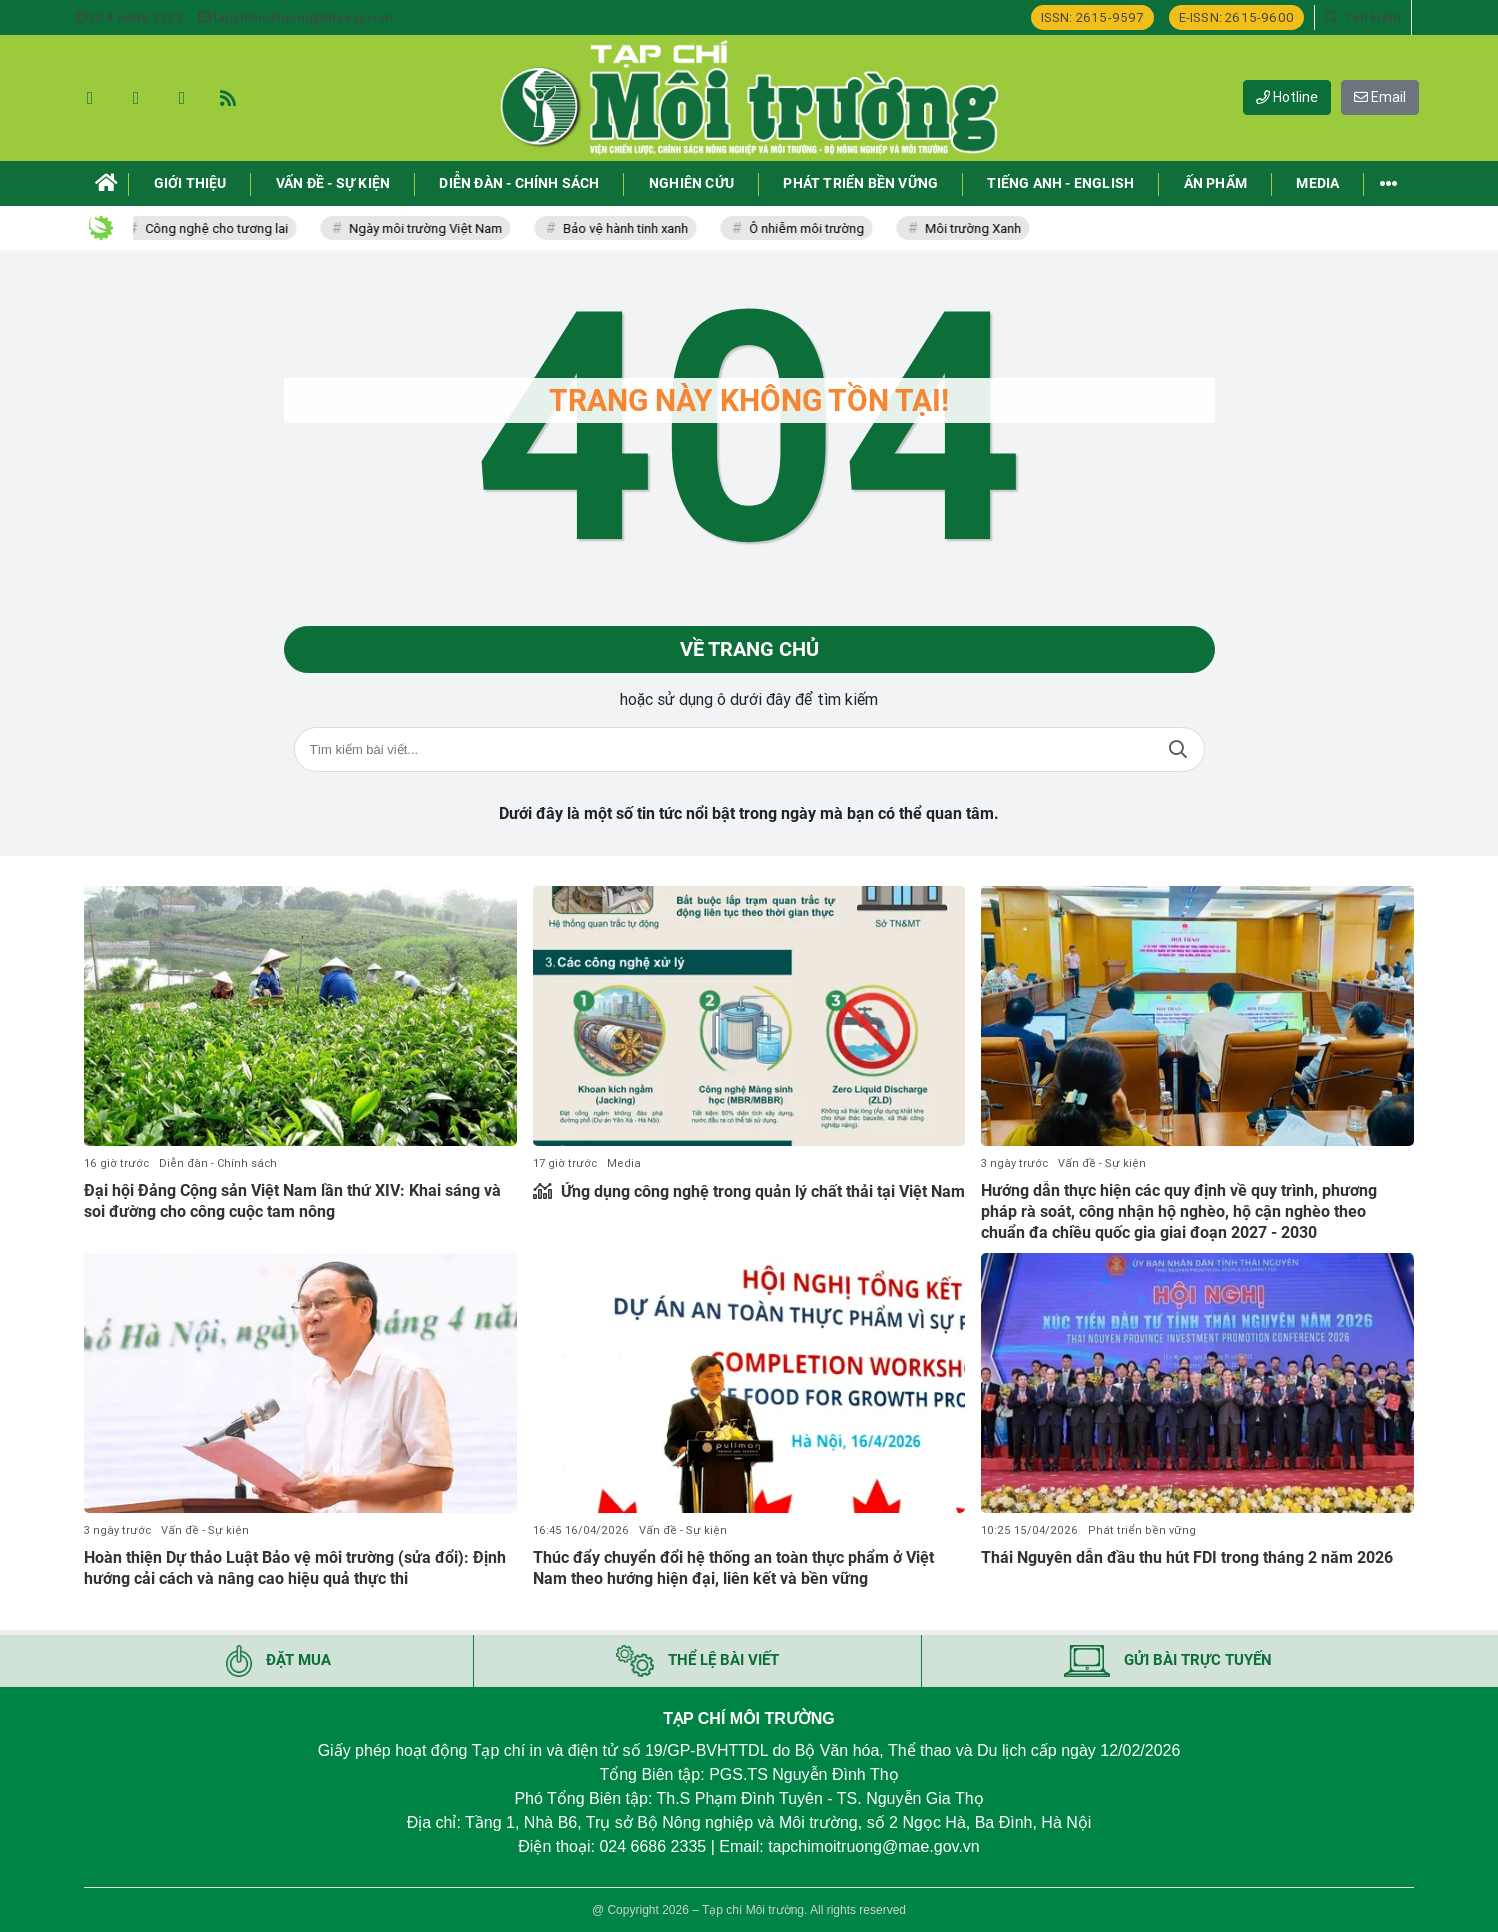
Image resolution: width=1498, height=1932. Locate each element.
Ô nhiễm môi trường (813, 228)
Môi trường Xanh (980, 228)
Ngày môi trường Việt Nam (432, 228)
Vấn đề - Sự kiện (1102, 1163)
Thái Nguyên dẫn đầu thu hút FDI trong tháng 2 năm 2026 (1187, 1557)
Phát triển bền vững (1142, 1530)
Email (1380, 97)
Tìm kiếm (1178, 750)
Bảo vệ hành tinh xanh (632, 228)
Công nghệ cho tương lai (223, 228)
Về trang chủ (749, 650)
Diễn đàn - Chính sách (218, 1163)
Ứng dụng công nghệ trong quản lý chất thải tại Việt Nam (761, 1191)
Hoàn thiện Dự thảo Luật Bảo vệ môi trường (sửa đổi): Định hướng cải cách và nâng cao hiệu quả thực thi (295, 1568)
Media (624, 1163)
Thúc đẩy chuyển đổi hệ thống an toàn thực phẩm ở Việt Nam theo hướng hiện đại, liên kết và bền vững (733, 1568)
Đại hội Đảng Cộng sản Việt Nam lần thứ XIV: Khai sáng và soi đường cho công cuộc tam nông (292, 1201)
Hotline (1287, 97)
